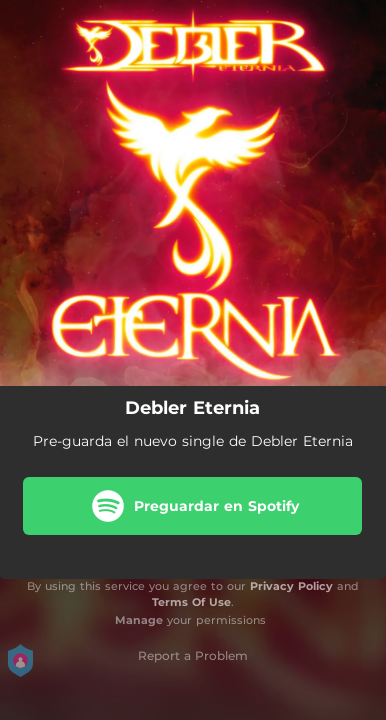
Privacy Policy (291, 586)
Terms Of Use (191, 602)
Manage (139, 620)
